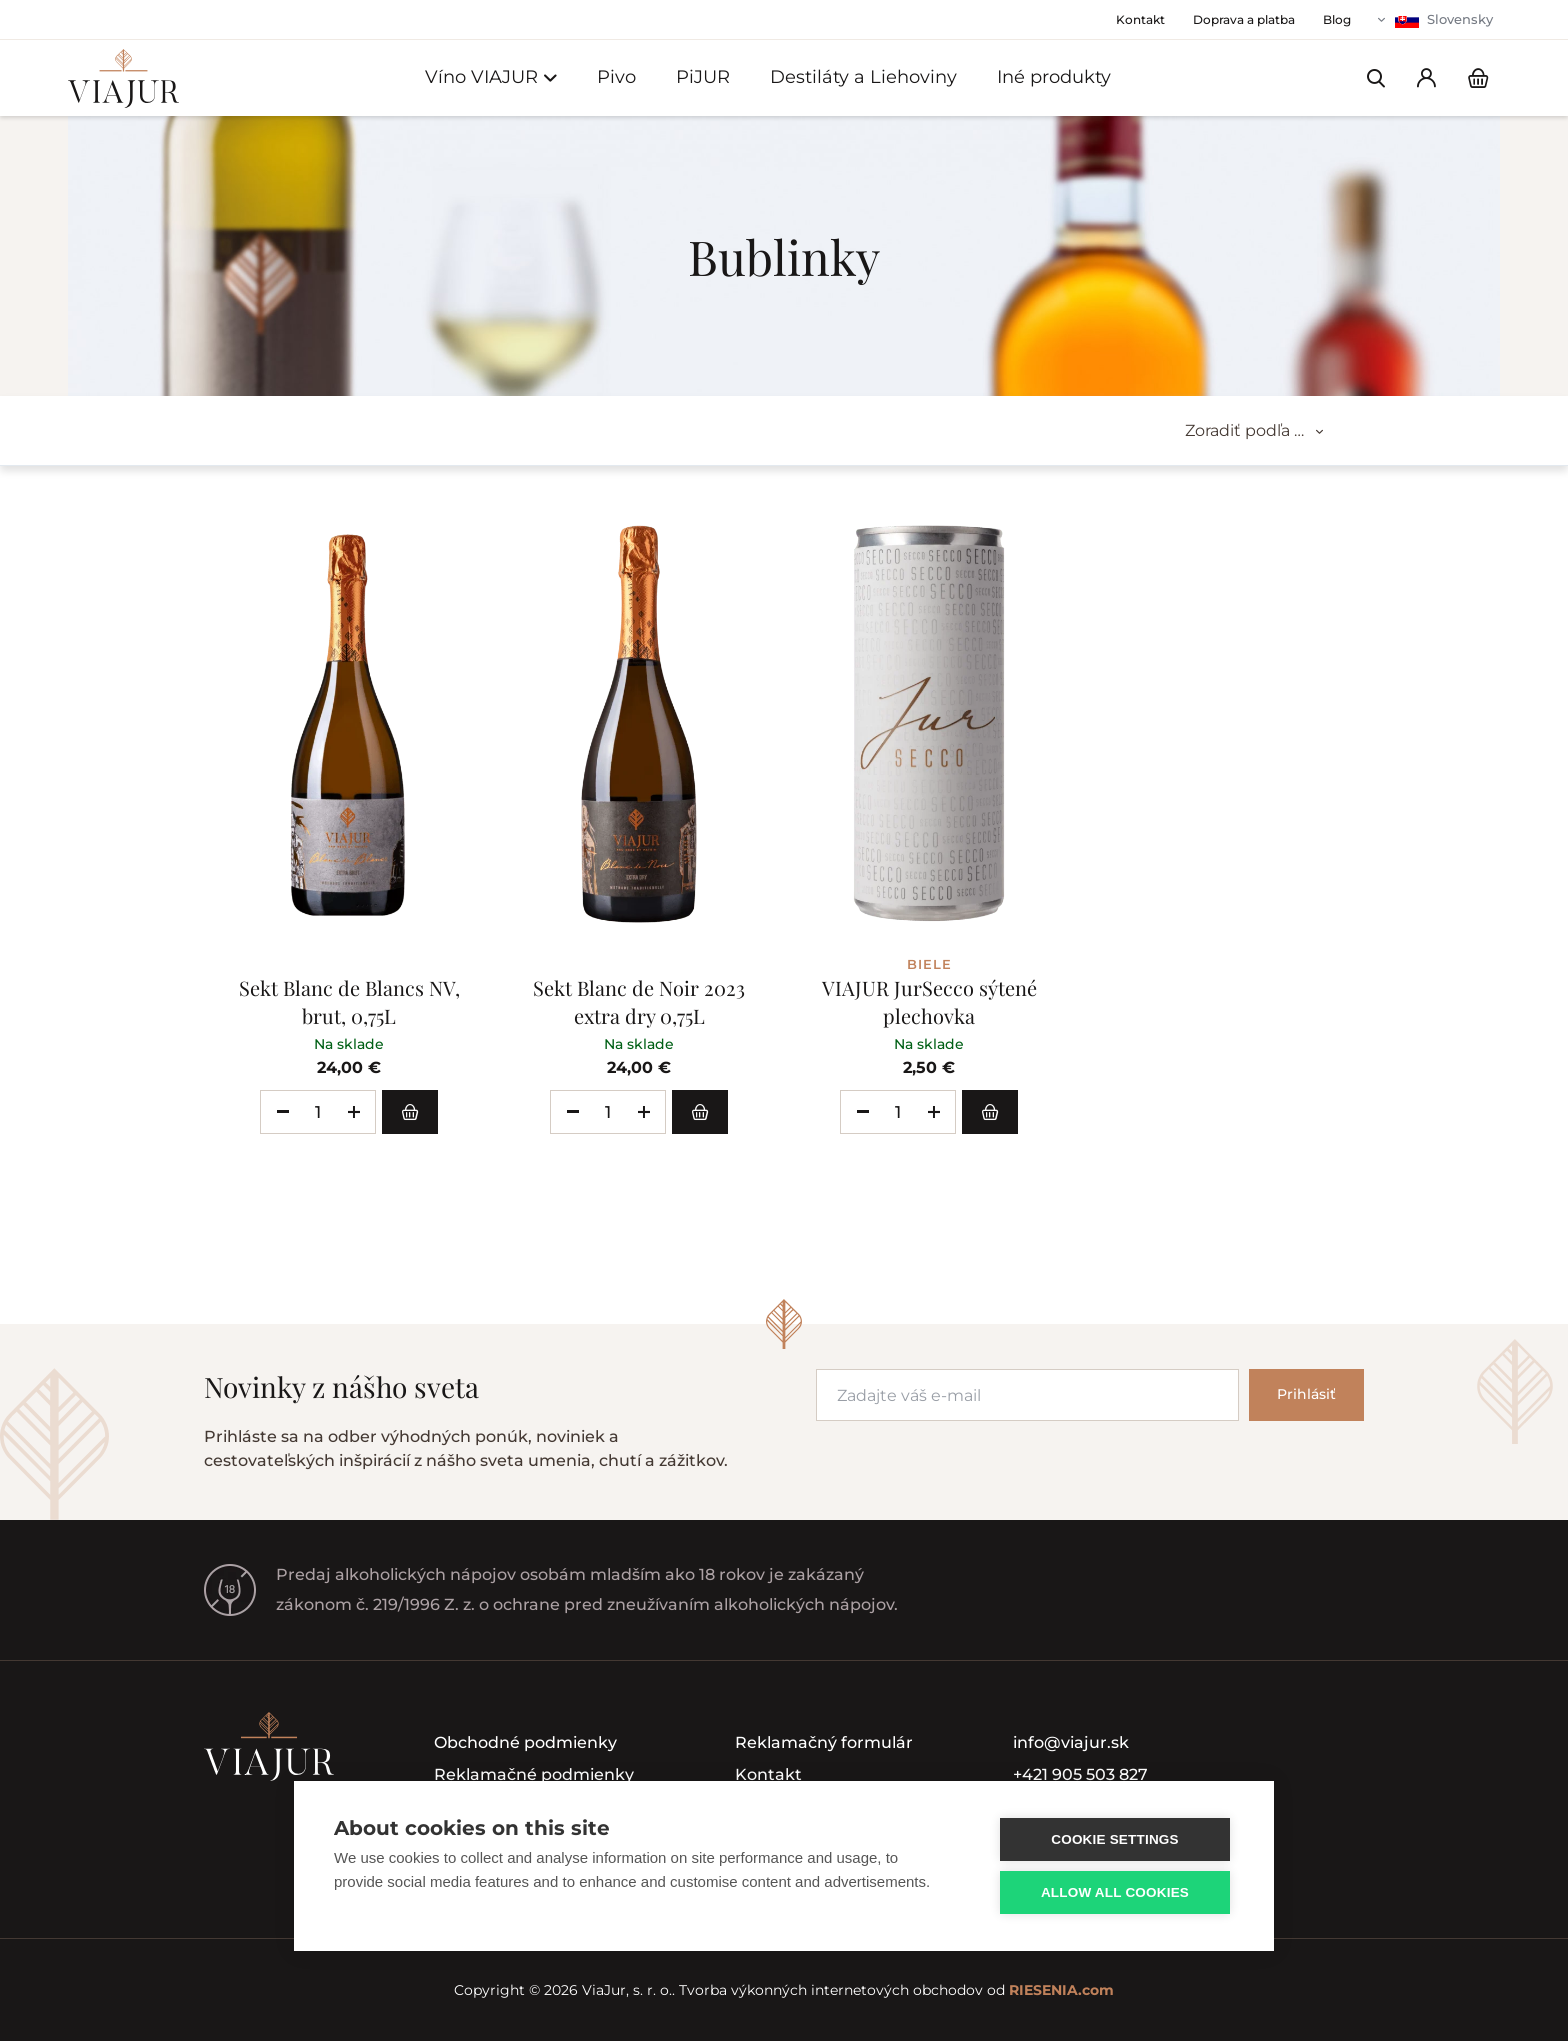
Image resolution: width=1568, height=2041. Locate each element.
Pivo (616, 77)
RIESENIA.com (1061, 1990)
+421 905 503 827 (1080, 1774)
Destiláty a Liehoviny (863, 77)
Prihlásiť (1306, 1394)
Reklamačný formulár (824, 1742)
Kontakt (768, 1774)
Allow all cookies (1115, 1892)
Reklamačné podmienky (534, 1774)
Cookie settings (1115, 1839)
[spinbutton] (318, 1112)
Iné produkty (1054, 77)
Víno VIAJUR (491, 77)
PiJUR (703, 77)
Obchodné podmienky (525, 1742)
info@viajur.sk (1071, 1742)
